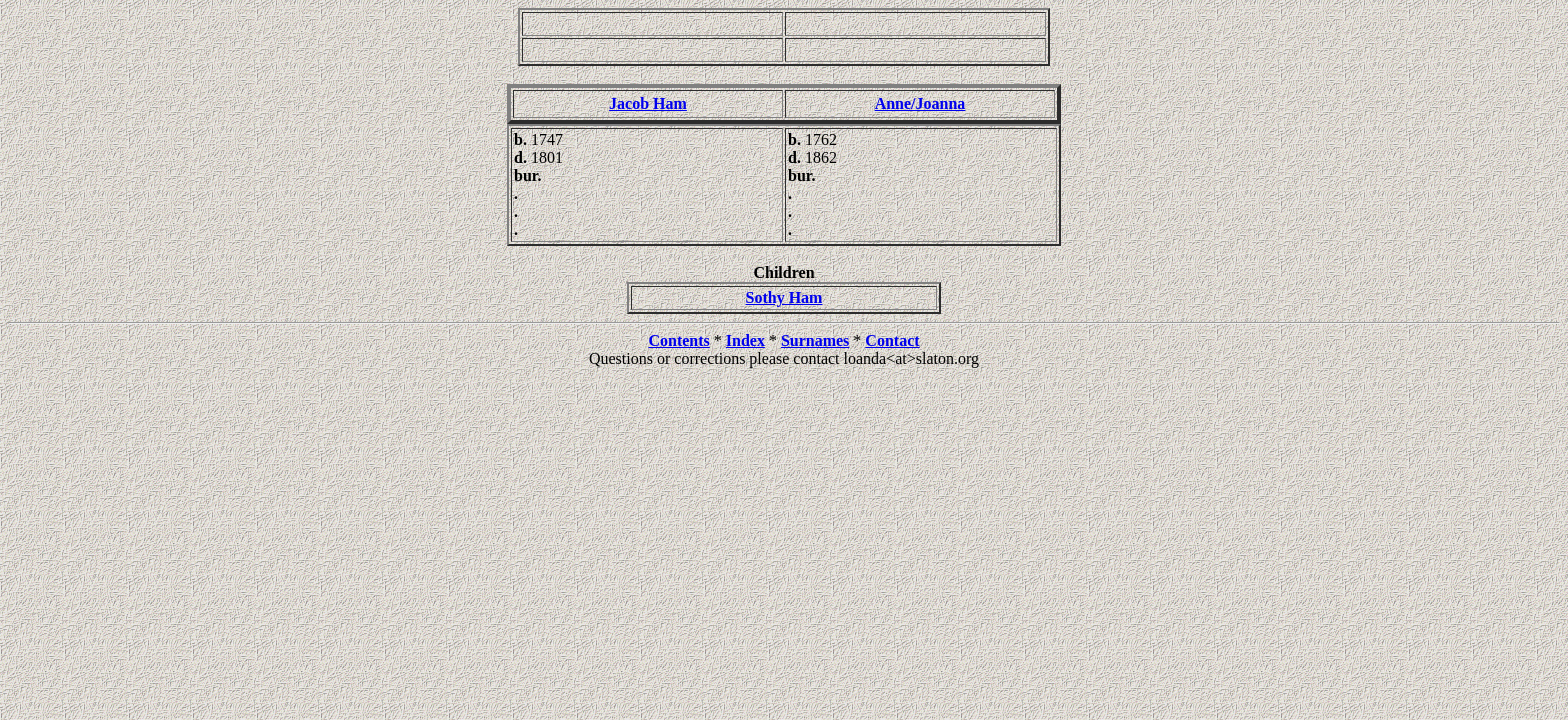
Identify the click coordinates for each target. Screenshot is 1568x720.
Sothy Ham (784, 297)
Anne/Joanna (920, 103)
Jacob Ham (648, 103)
